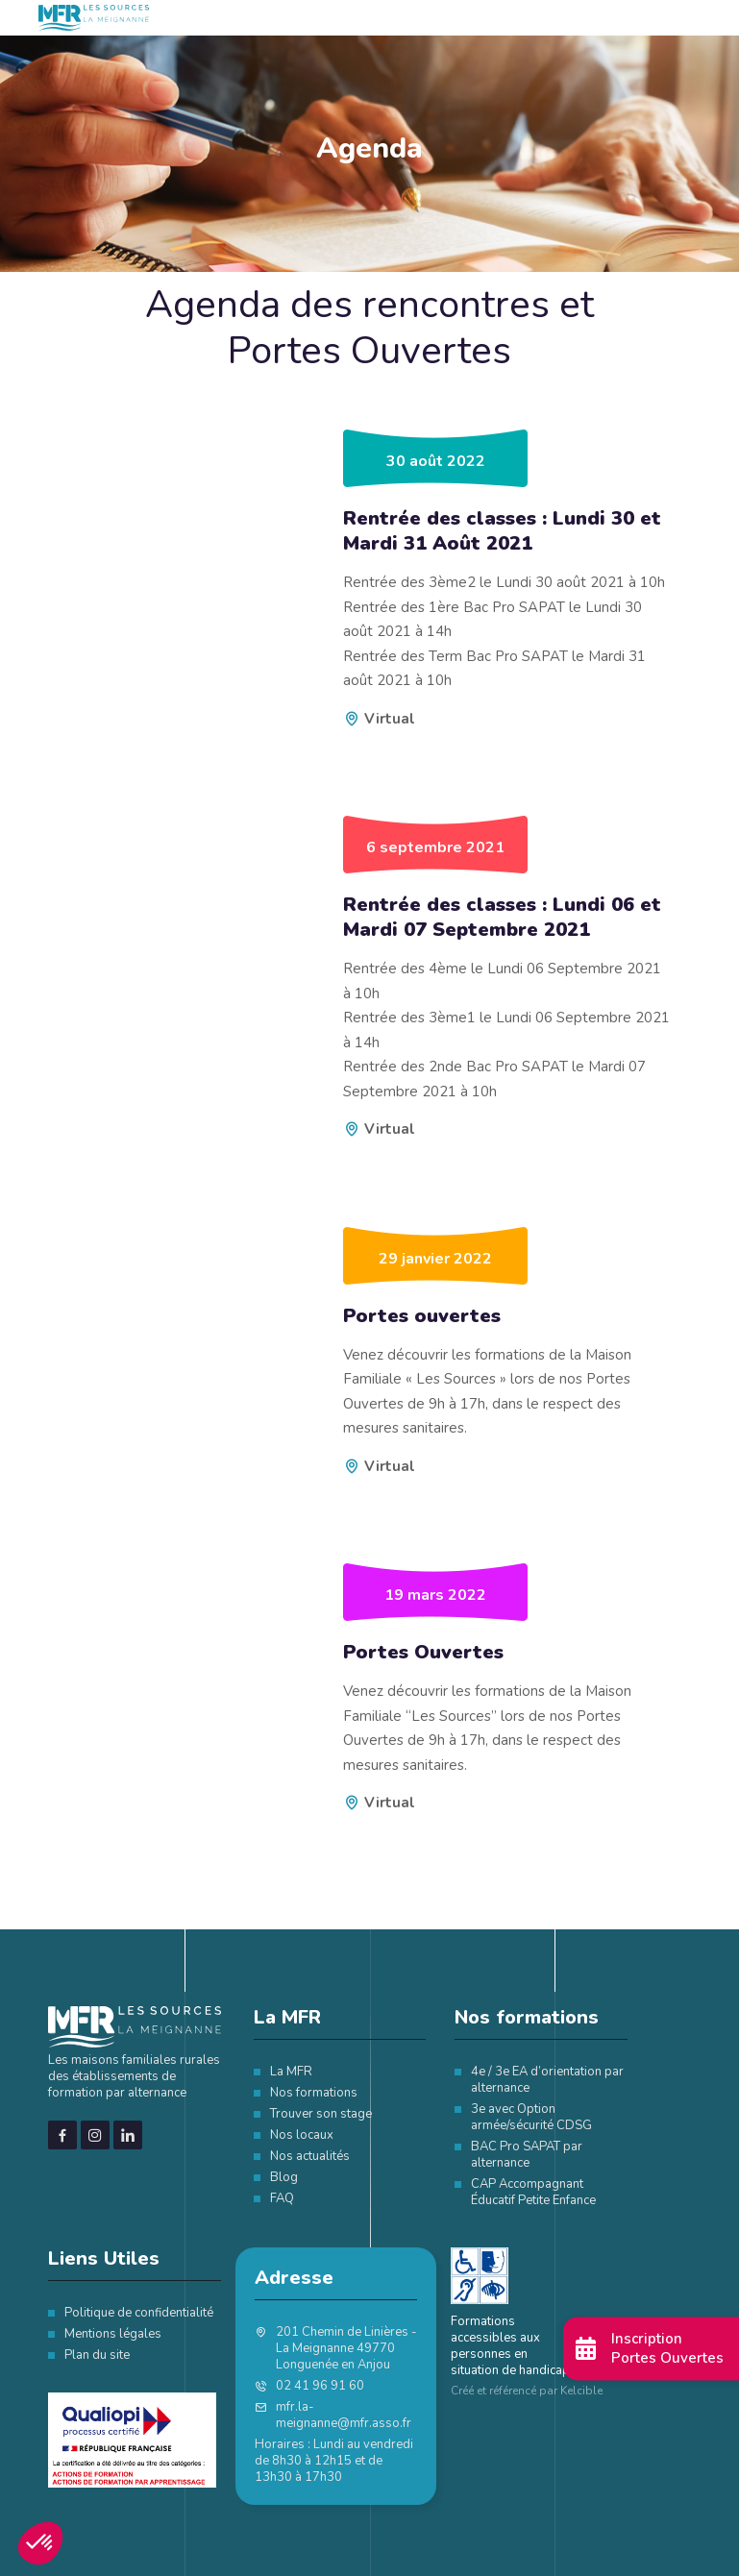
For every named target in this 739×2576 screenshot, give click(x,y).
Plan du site (97, 2355)
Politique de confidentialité (138, 2312)
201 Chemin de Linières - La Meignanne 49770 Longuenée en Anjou (346, 2348)
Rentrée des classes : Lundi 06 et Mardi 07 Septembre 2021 (502, 918)
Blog (284, 2177)
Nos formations (313, 2092)
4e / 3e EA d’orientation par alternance (547, 2080)
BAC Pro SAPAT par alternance (526, 2154)
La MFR (291, 2071)
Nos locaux (301, 2135)
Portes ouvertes (422, 1316)
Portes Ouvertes (423, 1652)
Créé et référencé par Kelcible (527, 2390)
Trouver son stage (321, 2113)
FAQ (282, 2198)
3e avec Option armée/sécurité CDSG (531, 2117)
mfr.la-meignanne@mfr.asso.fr (343, 2415)
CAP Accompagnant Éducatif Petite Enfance (533, 2192)
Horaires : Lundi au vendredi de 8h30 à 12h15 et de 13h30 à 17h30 (334, 2461)
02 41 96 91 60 (320, 2386)
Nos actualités (310, 2156)
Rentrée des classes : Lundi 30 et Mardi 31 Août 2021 (502, 531)
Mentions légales (112, 2334)
